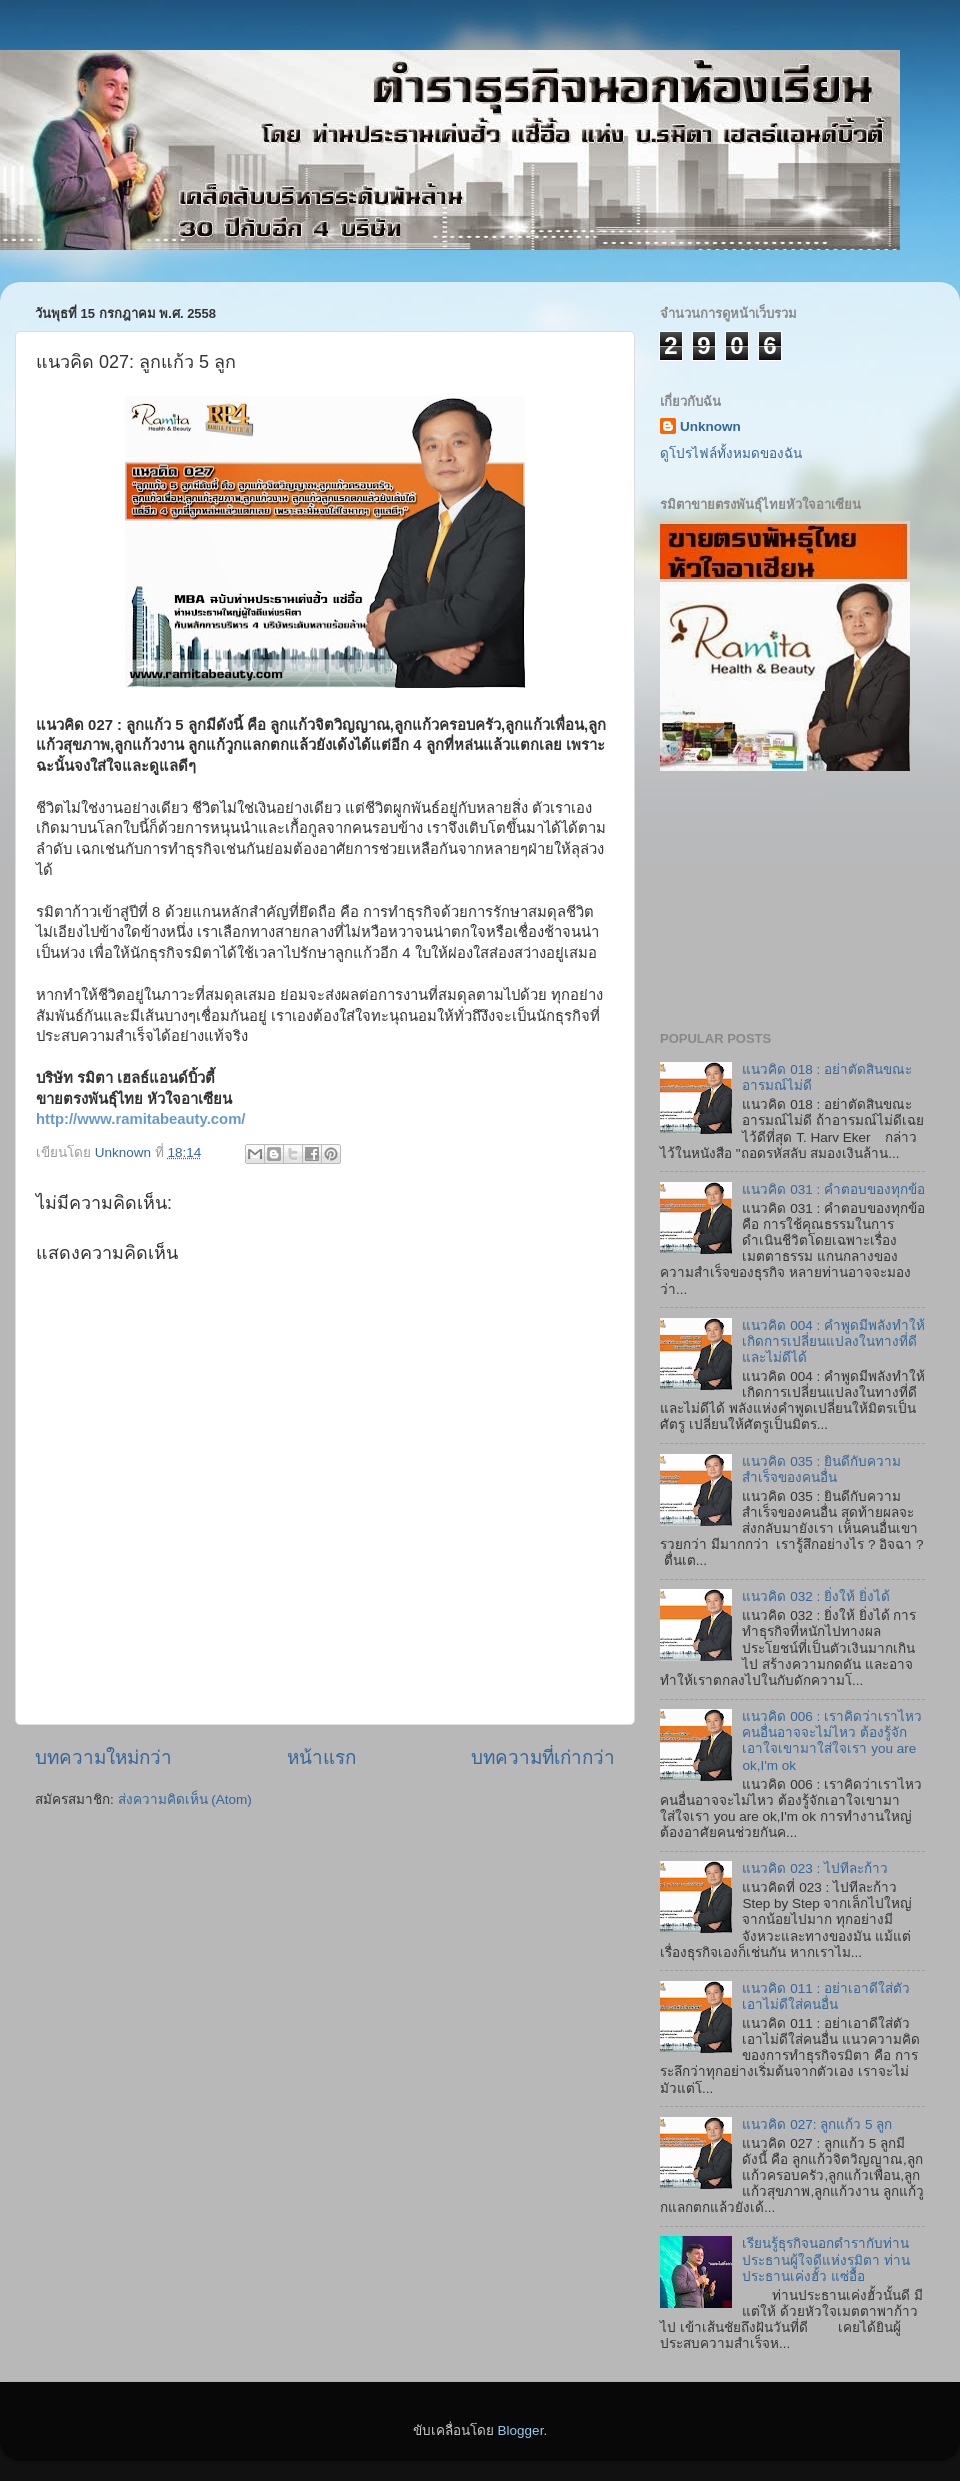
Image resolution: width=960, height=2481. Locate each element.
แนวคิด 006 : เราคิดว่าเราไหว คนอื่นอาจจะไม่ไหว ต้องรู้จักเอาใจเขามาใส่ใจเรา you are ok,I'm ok (832, 1741)
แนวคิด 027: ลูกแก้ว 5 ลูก (817, 2124)
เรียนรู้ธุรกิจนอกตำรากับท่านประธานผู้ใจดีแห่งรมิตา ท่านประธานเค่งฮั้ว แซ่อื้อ (826, 2259)
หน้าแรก (321, 1757)
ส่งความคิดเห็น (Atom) (185, 1799)
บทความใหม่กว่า (103, 1757)
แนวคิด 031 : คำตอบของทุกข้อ (833, 1189)
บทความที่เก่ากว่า (543, 1757)
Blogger (521, 2430)
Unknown (710, 426)
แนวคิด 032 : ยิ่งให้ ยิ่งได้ (815, 1596)
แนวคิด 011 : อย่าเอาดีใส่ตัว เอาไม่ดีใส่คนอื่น (826, 1996)
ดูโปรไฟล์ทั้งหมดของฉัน (731, 453)
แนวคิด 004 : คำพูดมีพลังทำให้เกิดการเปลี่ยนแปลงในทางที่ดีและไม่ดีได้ (833, 1341)
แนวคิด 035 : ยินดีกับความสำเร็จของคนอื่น (821, 1469)
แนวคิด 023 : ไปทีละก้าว (815, 1868)
